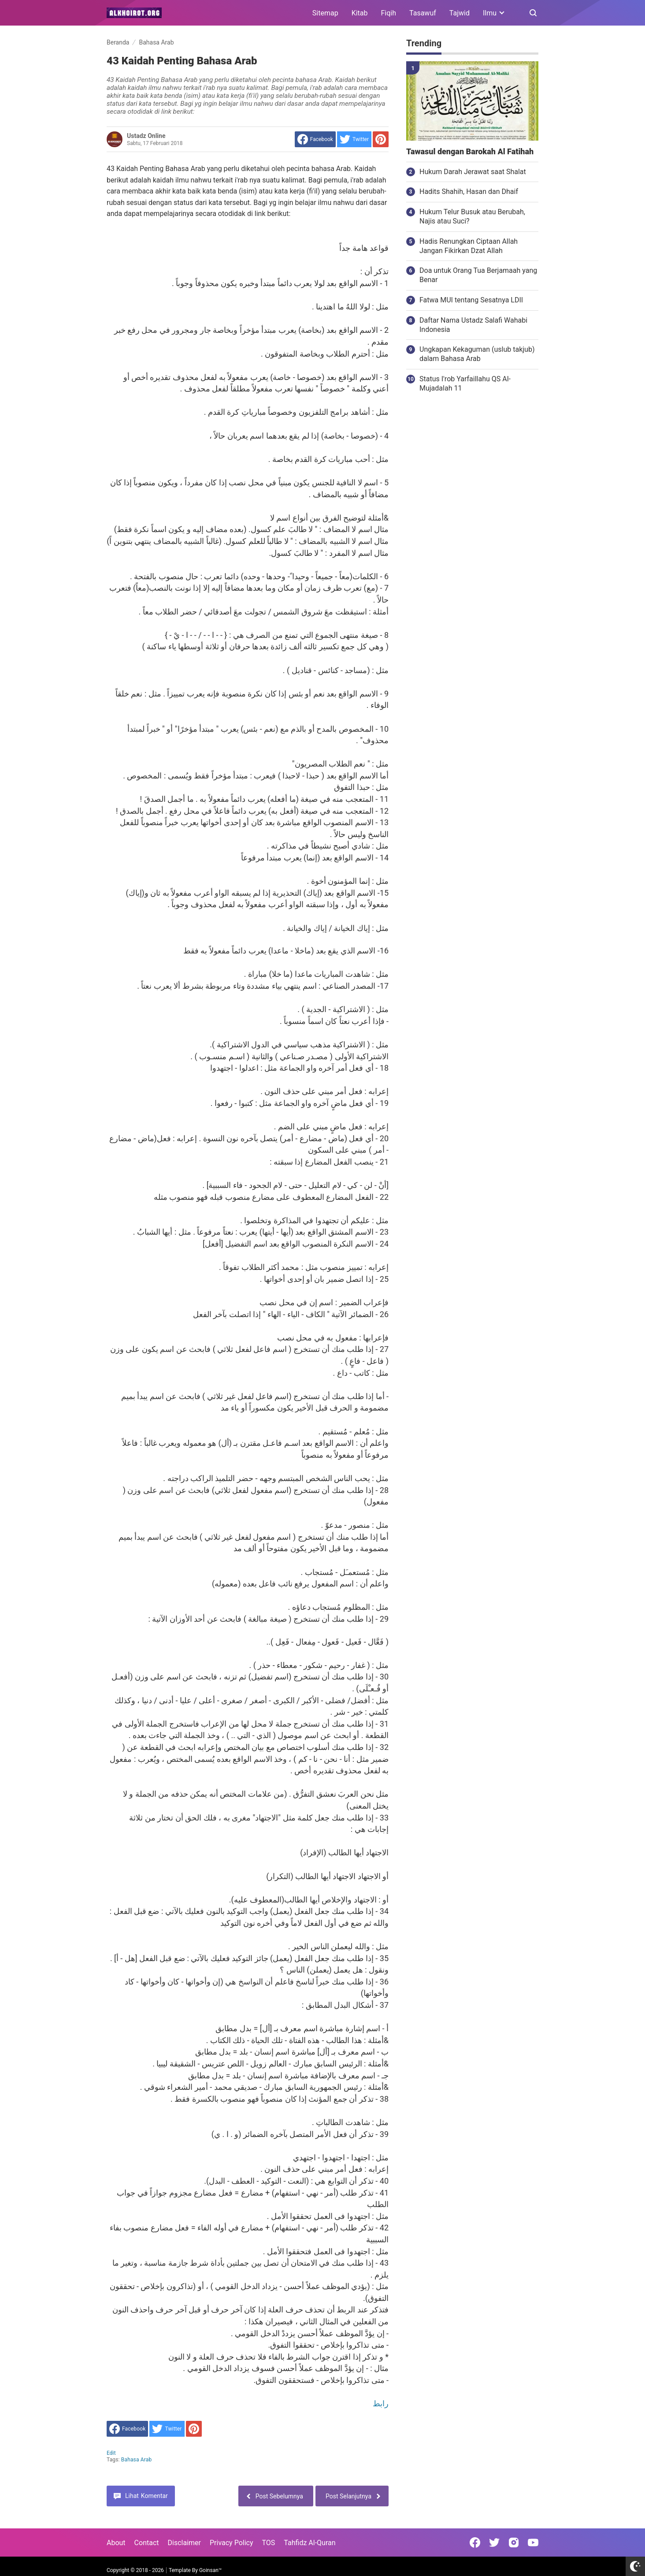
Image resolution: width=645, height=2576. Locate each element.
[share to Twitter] (354, 139)
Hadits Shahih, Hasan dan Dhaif (468, 191)
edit (111, 2453)
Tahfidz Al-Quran (309, 2543)
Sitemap (325, 13)
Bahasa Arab (136, 2460)
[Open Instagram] (513, 2542)
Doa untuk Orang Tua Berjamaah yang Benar (478, 275)
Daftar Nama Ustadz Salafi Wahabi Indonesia (473, 325)
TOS (268, 2543)
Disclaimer (184, 2543)
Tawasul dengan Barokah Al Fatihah (470, 151)
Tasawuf (422, 13)
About (116, 2543)
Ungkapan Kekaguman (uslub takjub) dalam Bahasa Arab (476, 354)
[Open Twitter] (494, 2542)
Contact (146, 2543)
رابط (381, 2403)
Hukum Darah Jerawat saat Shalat (472, 172)
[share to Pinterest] (381, 139)
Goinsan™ (210, 2570)
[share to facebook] (315, 139)
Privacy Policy (231, 2543)
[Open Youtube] (533, 2542)
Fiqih (389, 13)
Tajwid (459, 13)
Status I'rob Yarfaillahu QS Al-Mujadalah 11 (465, 383)
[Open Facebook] (475, 2542)
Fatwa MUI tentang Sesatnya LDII (471, 300)
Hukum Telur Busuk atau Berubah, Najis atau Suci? (472, 216)
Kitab (360, 13)
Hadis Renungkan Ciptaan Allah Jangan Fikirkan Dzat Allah (468, 246)
